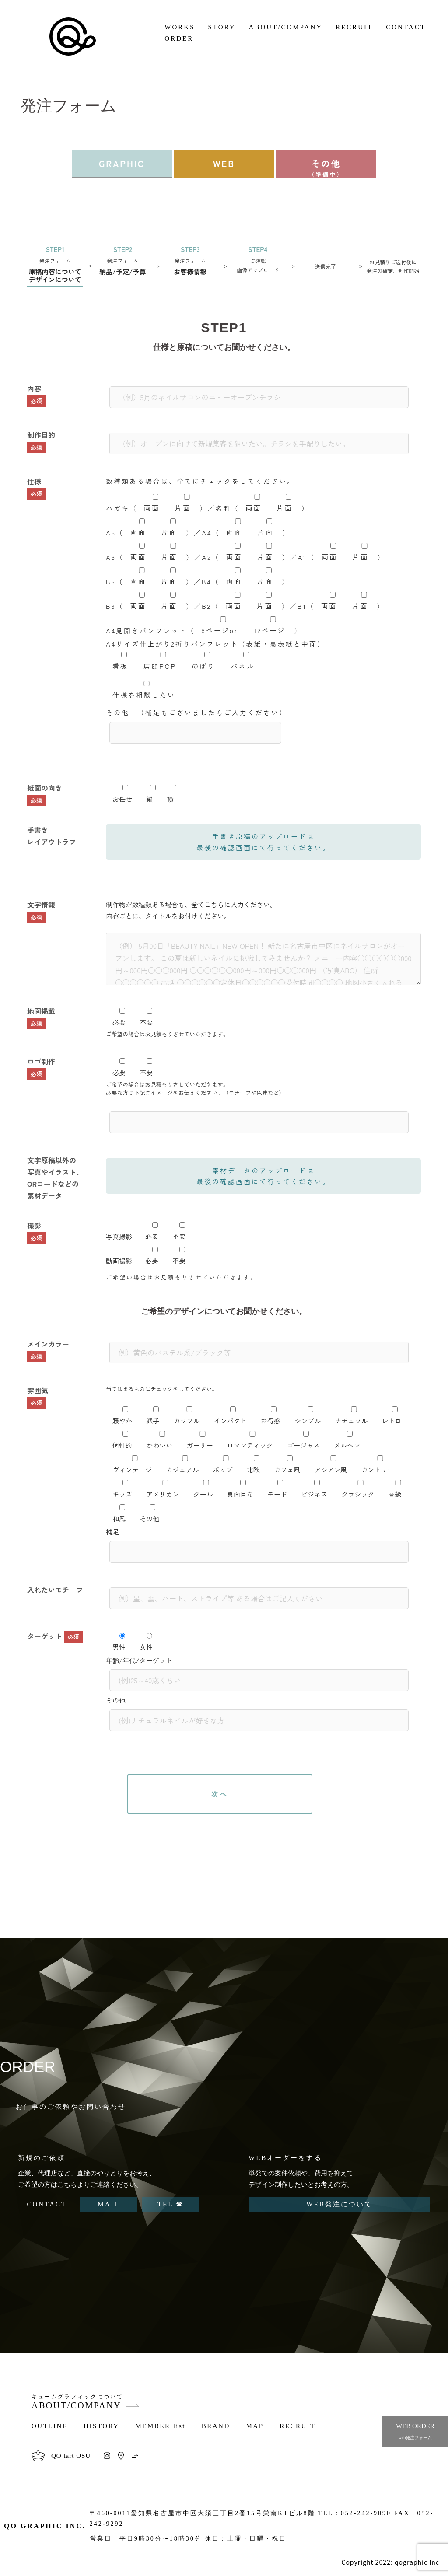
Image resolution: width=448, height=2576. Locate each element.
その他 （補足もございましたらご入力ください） (196, 722)
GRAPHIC (122, 163)
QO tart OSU (71, 2455)
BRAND (216, 2425)
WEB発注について (339, 2204)
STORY (222, 27)
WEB (224, 163)
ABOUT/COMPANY (285, 27)
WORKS (179, 27)
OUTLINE (49, 2425)
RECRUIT (354, 27)
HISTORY (101, 2425)
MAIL (108, 2204)
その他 (326, 167)
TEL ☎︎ (171, 2204)
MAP (255, 2425)
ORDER (178, 38)
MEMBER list (160, 2425)
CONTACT (406, 27)
